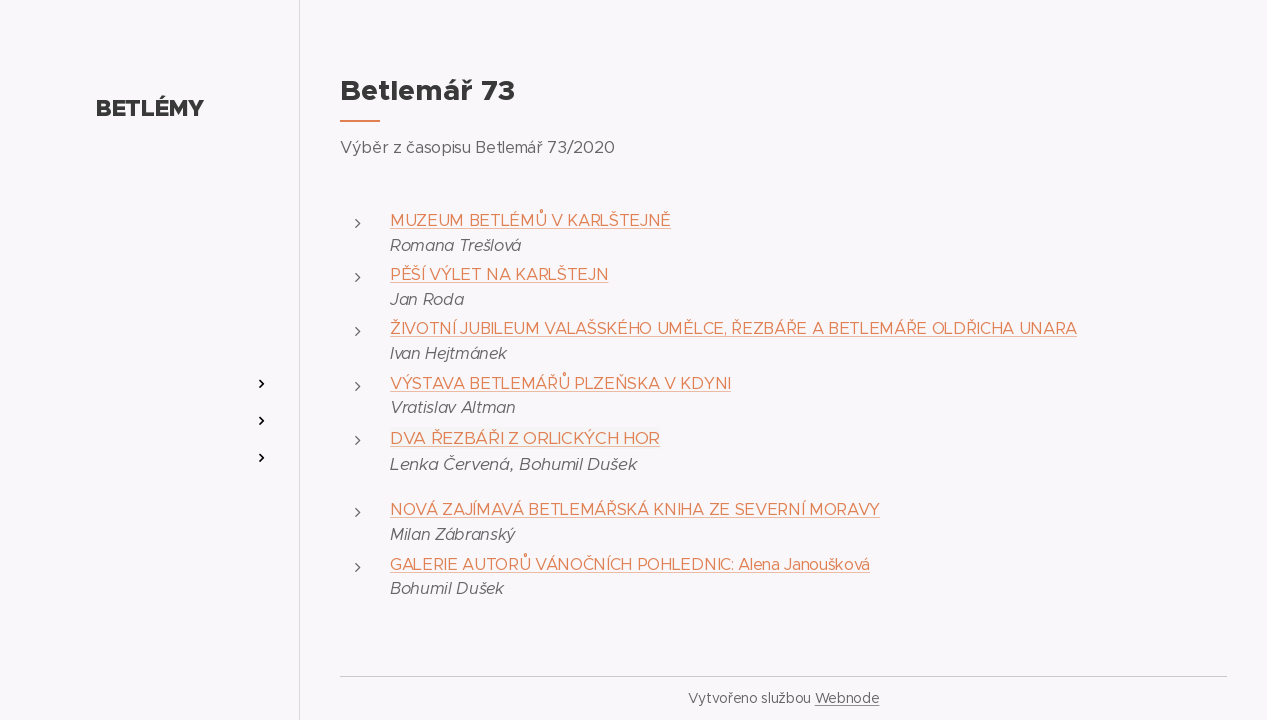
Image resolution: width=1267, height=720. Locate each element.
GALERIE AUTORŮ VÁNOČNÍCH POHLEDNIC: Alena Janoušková (630, 564)
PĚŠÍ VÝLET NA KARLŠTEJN (499, 274)
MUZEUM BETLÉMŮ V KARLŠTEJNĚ (530, 220)
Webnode (847, 698)
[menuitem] (150, 324)
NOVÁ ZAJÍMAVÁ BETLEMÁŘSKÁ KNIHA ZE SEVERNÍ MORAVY (635, 509)
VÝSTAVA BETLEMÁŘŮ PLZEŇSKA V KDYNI (560, 383)
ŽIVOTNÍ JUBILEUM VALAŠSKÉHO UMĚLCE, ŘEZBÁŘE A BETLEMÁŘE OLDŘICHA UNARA (733, 328)
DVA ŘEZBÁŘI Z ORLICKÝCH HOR (525, 438)
